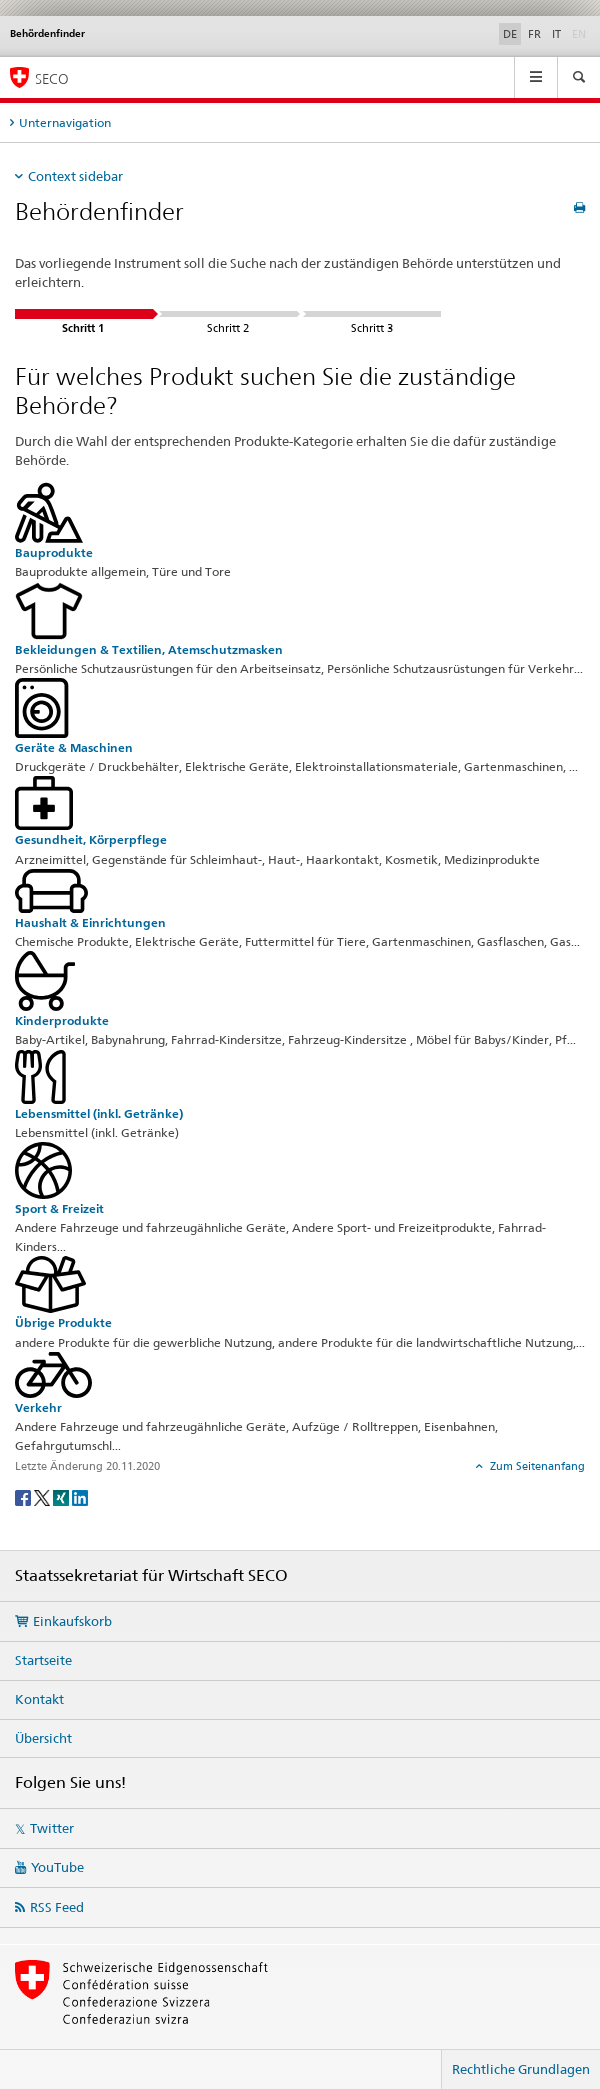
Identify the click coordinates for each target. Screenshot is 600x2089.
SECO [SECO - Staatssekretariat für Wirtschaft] (52, 78)
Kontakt (39, 1699)
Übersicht (43, 1738)
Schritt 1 (84, 314)
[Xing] (62, 1496)
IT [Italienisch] (556, 34)
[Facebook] (24, 1496)
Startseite (43, 1660)
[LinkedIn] (80, 1496)
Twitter (52, 1828)
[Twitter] (43, 1496)
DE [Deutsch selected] (510, 34)
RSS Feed (57, 1907)
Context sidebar (75, 176)
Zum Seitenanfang (536, 1466)
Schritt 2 (228, 314)
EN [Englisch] (581, 33)
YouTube (57, 1867)
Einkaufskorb (72, 1621)
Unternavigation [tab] (65, 122)
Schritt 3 (372, 314)
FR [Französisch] (534, 34)
